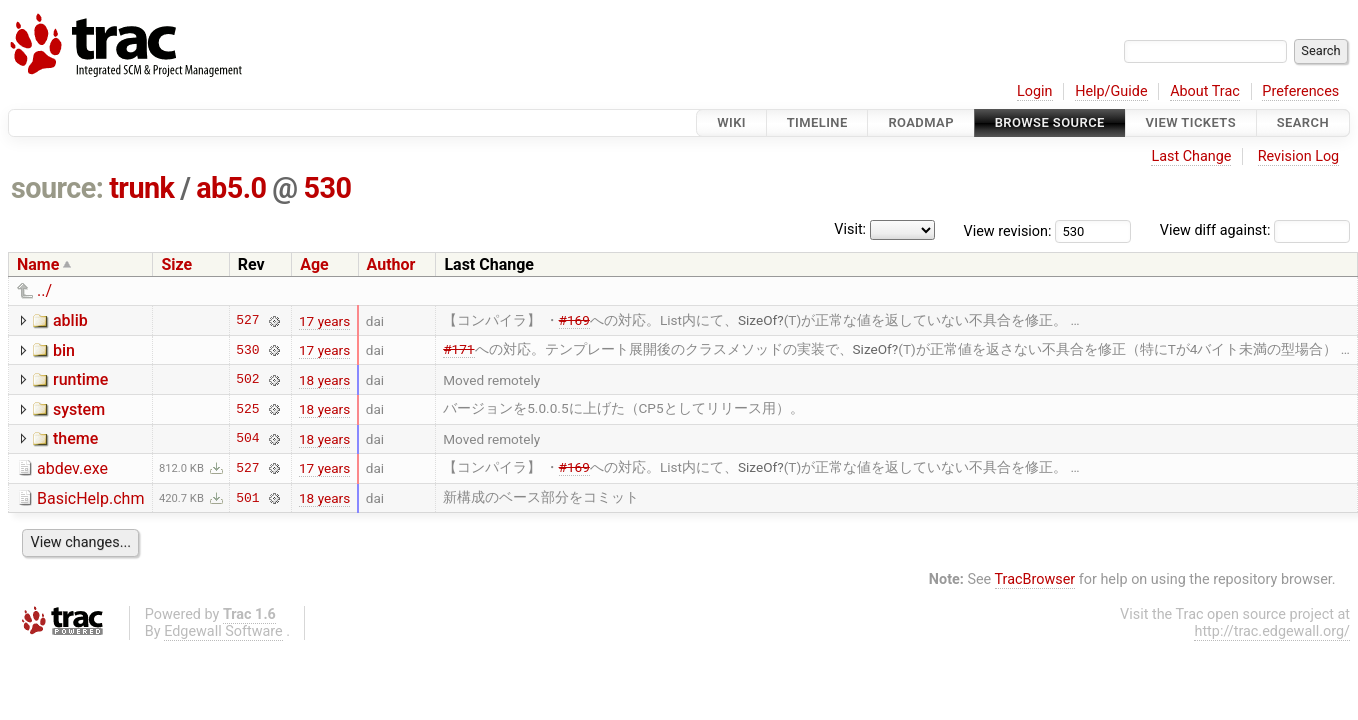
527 (247, 321)
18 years (324, 380)
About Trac (1205, 91)
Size (176, 264)
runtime (80, 379)
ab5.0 (231, 188)
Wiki (731, 122)
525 (247, 409)
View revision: (1008, 230)
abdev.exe (72, 468)
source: (57, 188)
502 (247, 380)
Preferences (1300, 91)
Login (1035, 91)
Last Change (1191, 156)
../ (44, 290)
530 (327, 188)
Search (1303, 122)
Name (38, 264)
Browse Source (1050, 122)
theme (75, 438)
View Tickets (1191, 122)
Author (391, 264)
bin (64, 350)
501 (247, 498)
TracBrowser (1035, 579)
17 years (324, 321)
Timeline (817, 122)
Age (314, 264)
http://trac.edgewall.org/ (1272, 631)
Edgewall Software (223, 631)
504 (247, 439)
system (79, 409)
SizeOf (757, 320)
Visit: (850, 229)
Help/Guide (1111, 91)
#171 (458, 349)
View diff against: (1255, 230)
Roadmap (921, 122)
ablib (70, 320)
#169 (574, 320)
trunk (141, 188)
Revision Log (1299, 156)
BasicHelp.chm (90, 498)
